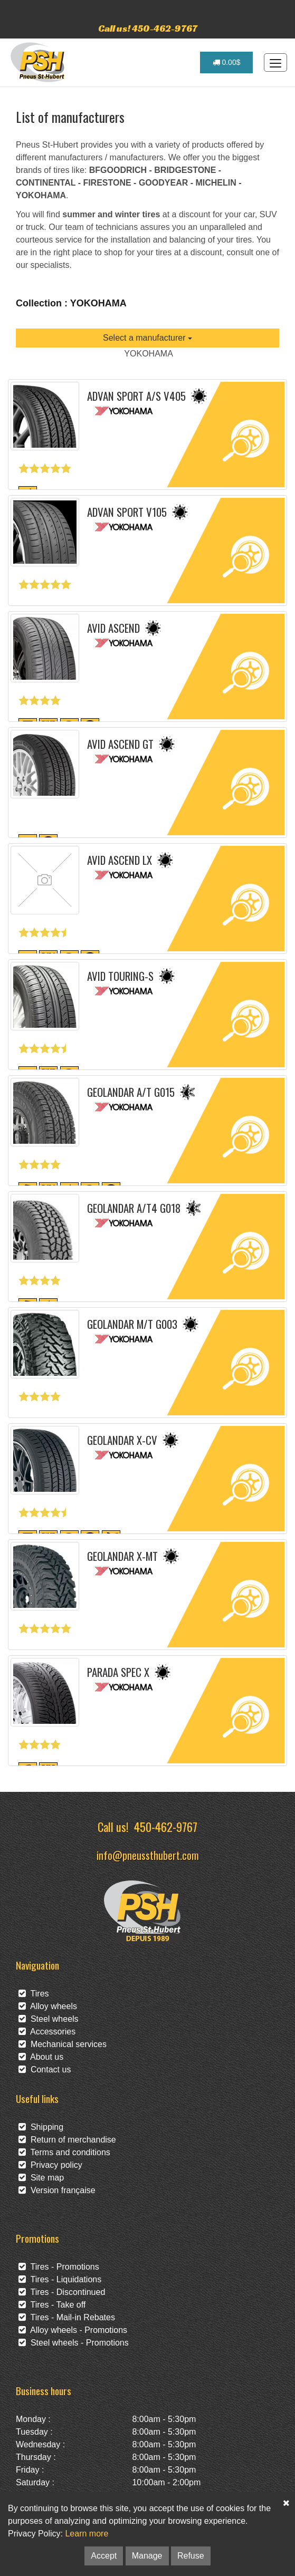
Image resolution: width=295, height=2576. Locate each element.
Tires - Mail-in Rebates (66, 2317)
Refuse (190, 2555)
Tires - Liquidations (59, 2279)
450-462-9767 (165, 1826)
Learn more (86, 2533)
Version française (57, 2190)
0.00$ (227, 62)
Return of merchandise (67, 2139)
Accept (104, 2555)
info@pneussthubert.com (148, 1855)
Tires (33, 1993)
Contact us (44, 2069)
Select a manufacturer (147, 337)
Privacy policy (50, 2164)
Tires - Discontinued (61, 2292)
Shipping (40, 2126)
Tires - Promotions (58, 2266)
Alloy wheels (47, 2006)
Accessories (46, 2031)
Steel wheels (48, 2018)
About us (40, 2056)
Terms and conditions (64, 2152)
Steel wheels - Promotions (73, 2342)
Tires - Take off (51, 2304)
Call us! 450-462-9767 (147, 28)
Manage (147, 2555)
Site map (41, 2177)
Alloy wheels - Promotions (72, 2330)
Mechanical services (62, 2044)
